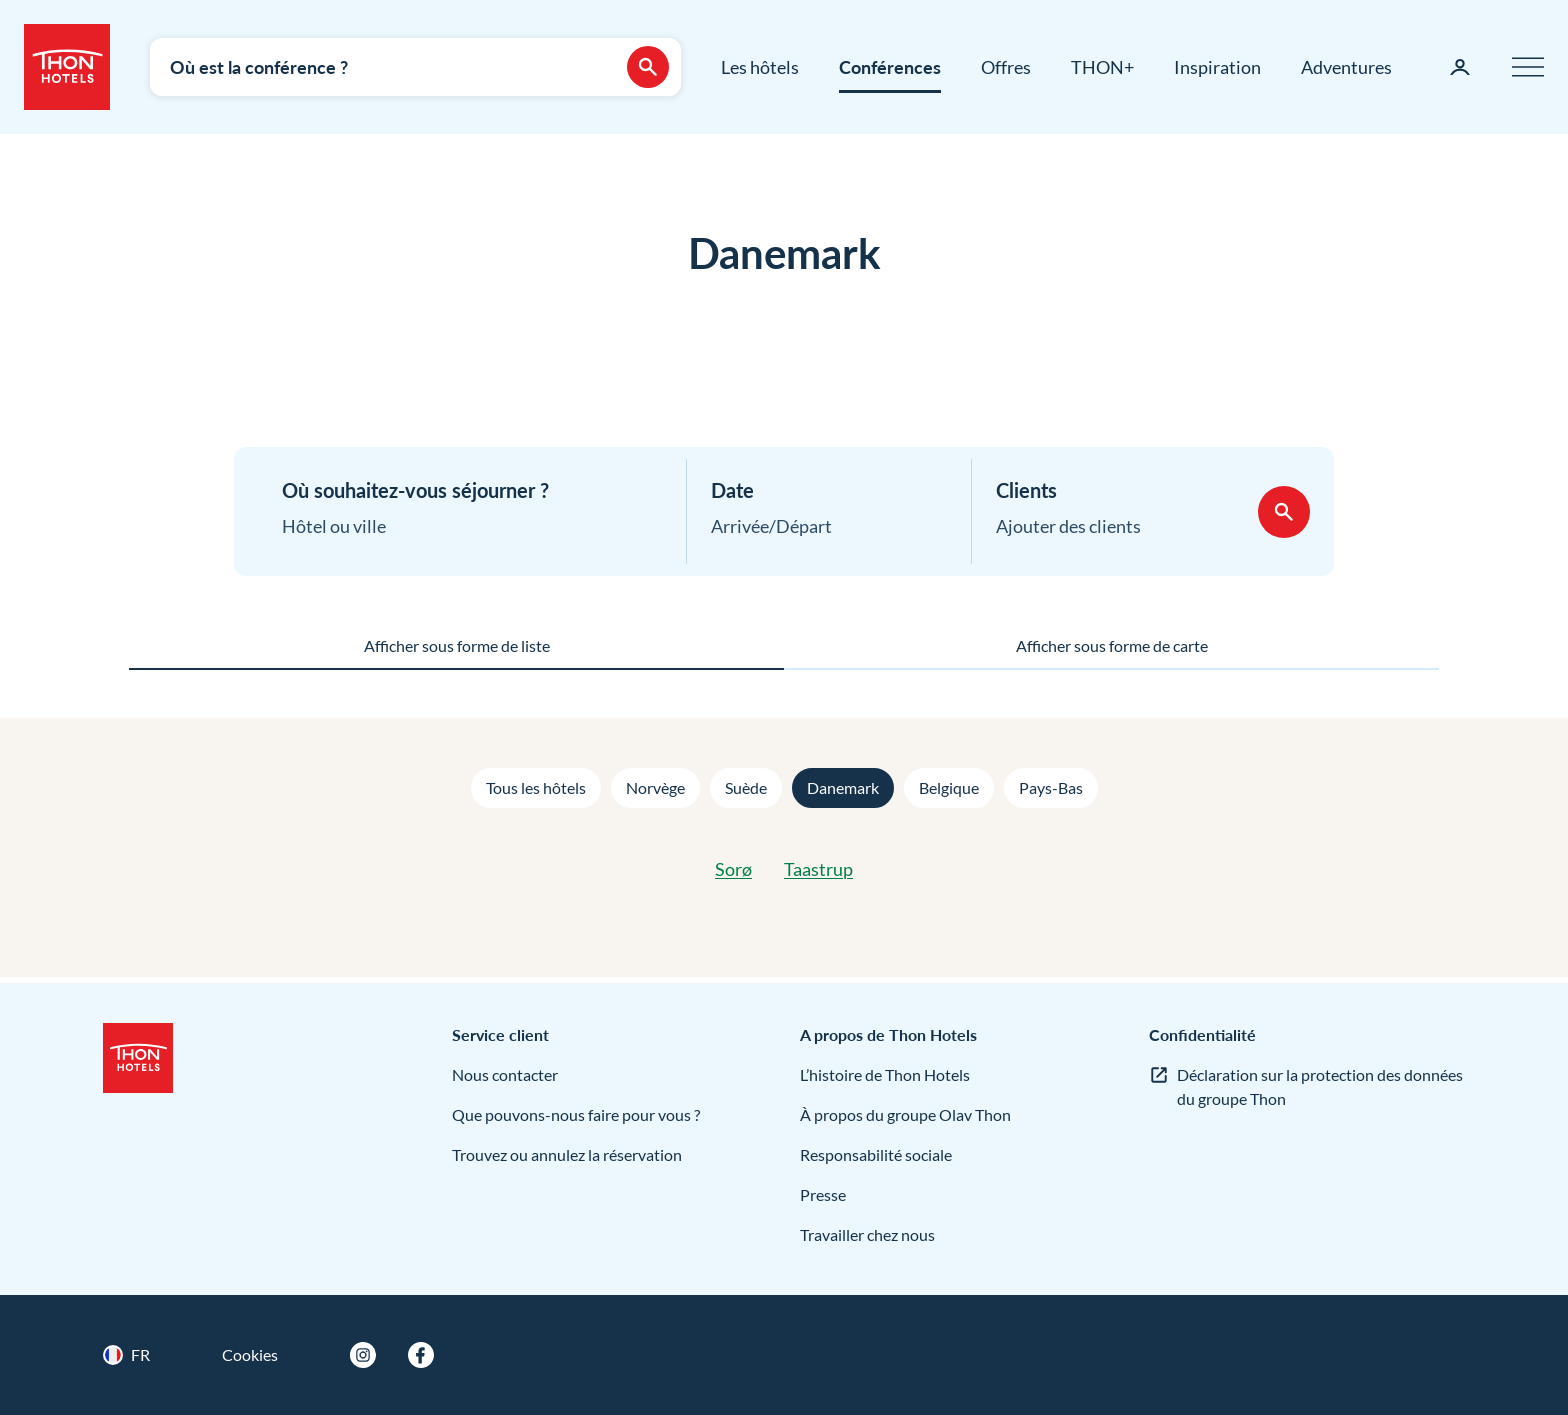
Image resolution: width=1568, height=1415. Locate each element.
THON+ (1102, 67)
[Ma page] (1460, 67)
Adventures (1346, 67)
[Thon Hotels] (67, 67)
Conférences (890, 67)
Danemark (843, 787)
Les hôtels (760, 67)
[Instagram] (363, 1355)
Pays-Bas (1051, 787)
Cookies (250, 1354)
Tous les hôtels (536, 787)
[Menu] (1528, 67)
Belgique (949, 787)
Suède (746, 787)
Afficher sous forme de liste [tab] (457, 645)
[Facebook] (421, 1355)
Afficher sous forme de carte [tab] (1112, 645)
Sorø (733, 869)
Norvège (655, 787)
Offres (1006, 67)
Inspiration (1217, 67)
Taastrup (818, 869)
